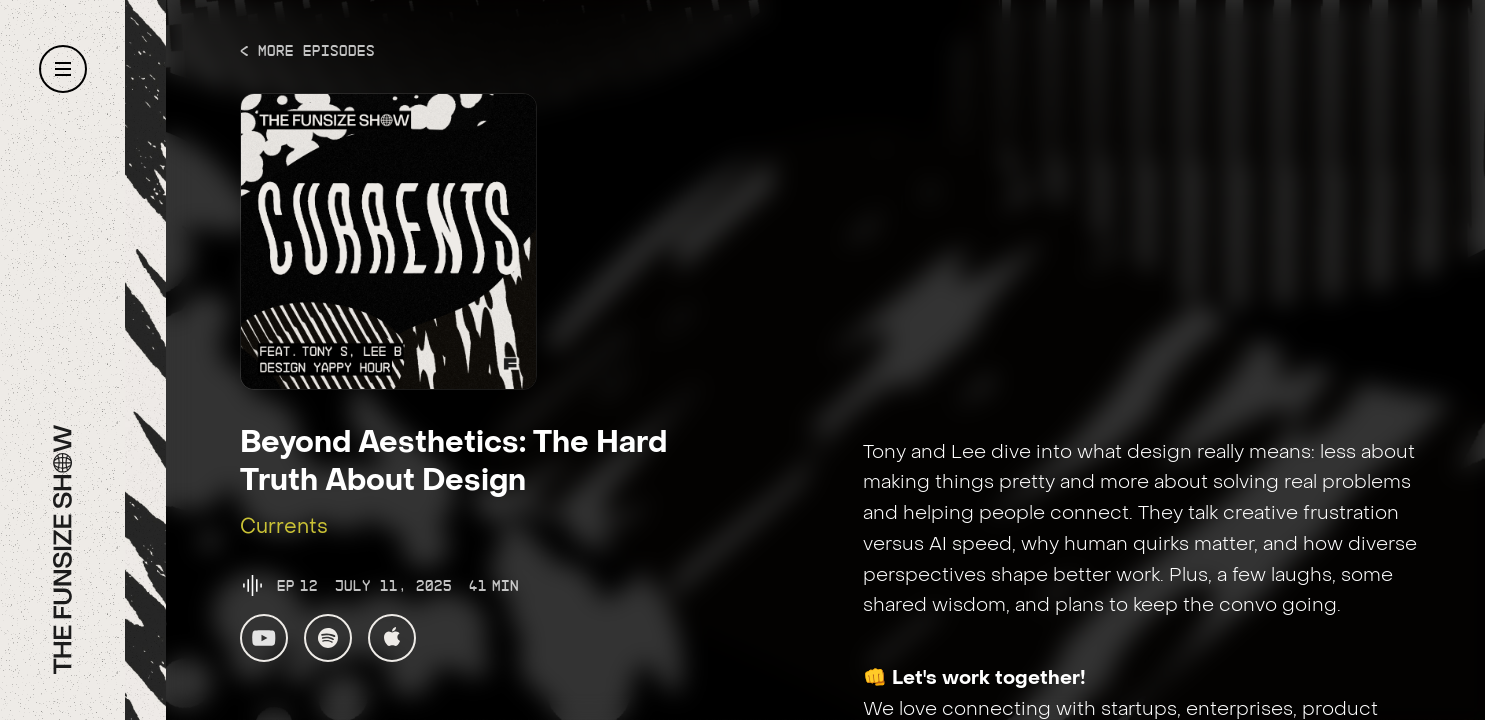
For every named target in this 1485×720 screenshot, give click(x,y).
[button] (63, 69)
